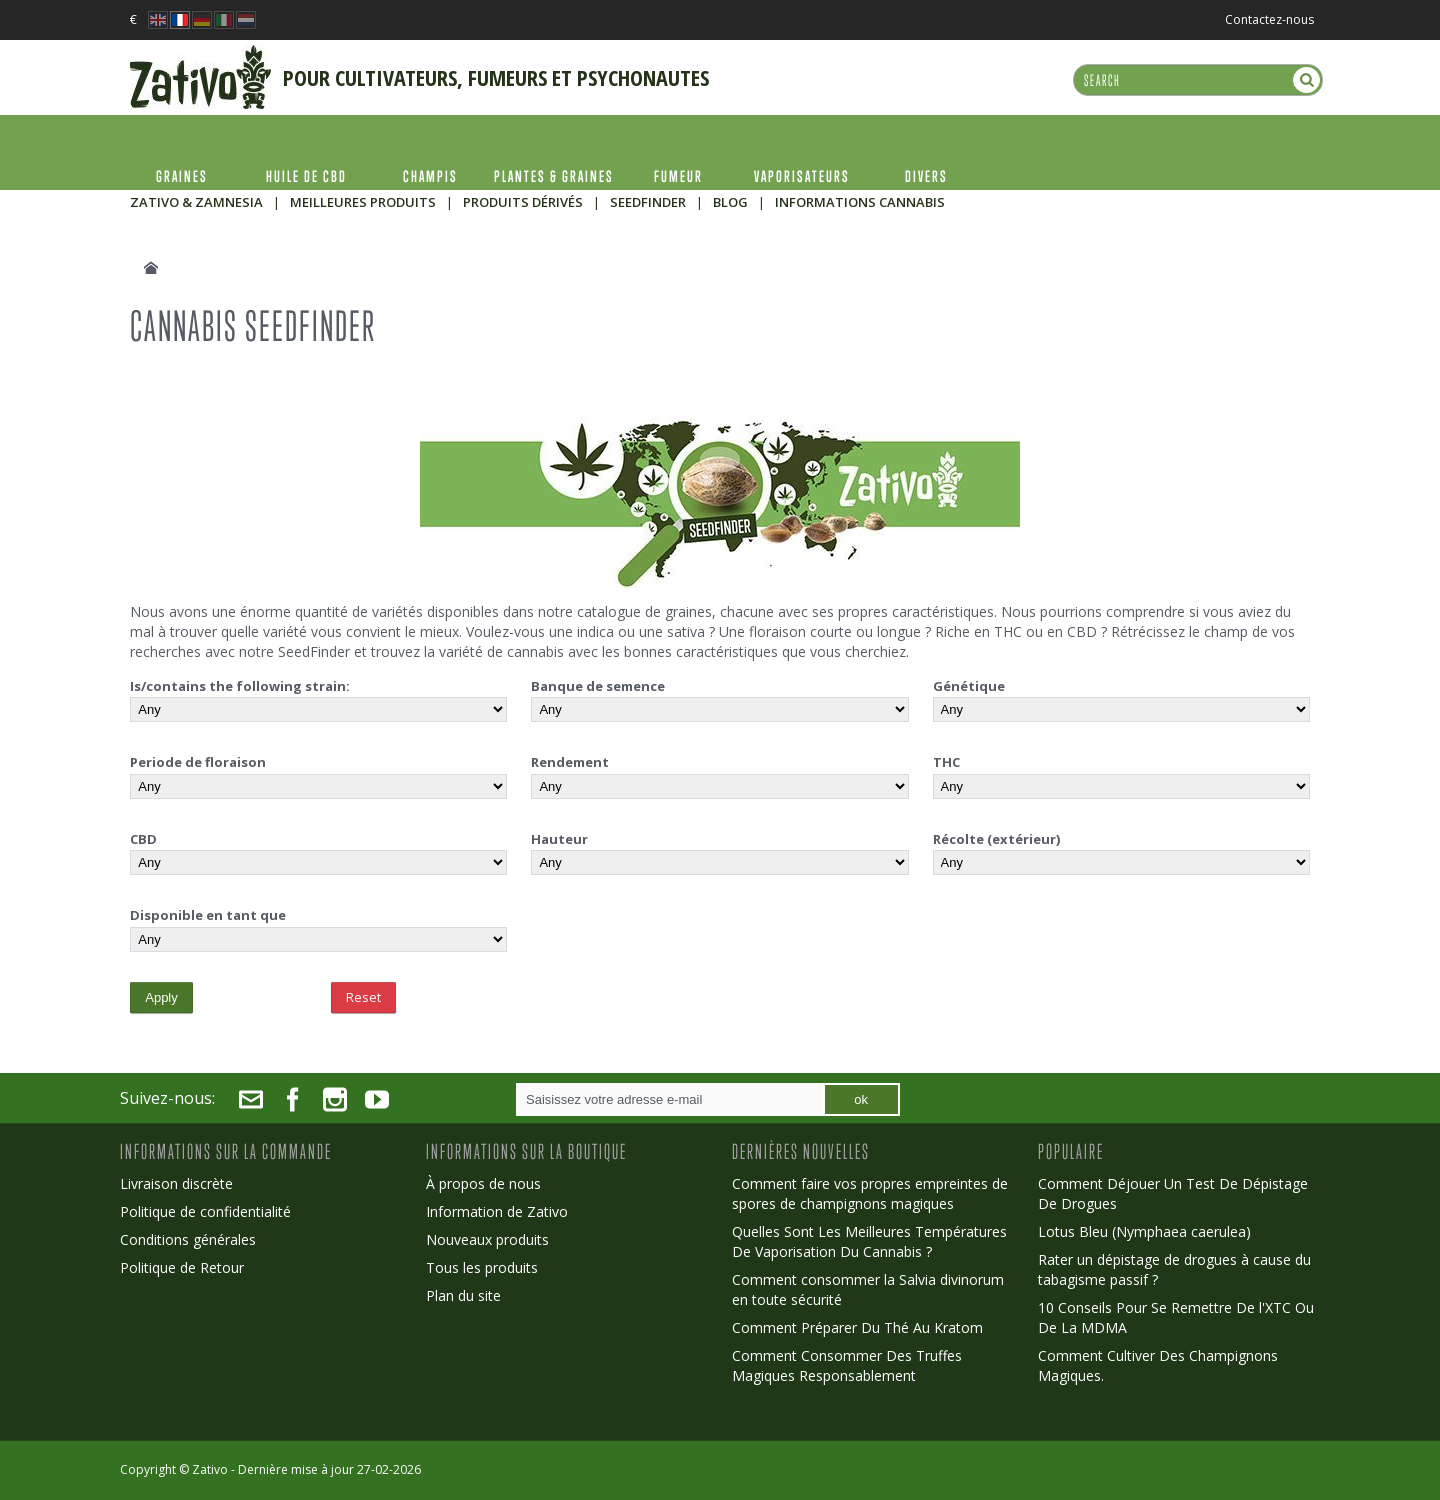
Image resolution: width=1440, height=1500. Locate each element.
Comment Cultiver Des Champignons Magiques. (1158, 1365)
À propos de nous (483, 1183)
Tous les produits (482, 1267)
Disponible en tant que (208, 915)
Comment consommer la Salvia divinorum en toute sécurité (868, 1289)
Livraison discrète (176, 1183)
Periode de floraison (198, 762)
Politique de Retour (182, 1267)
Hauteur (559, 839)
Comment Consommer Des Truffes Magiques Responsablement (847, 1365)
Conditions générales (188, 1239)
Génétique (969, 686)
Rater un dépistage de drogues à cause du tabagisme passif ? (1174, 1269)
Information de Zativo (497, 1211)
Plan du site (463, 1295)
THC (946, 762)
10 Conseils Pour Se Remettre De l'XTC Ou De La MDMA (1176, 1317)
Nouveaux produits (487, 1239)
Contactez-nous (1269, 19)
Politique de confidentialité (205, 1211)
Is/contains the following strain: (240, 686)
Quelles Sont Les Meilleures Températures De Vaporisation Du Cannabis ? (869, 1241)
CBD (143, 839)
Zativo (210, 1469)
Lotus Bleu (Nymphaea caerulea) (1144, 1231)
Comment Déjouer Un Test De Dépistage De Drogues (1173, 1193)
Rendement (570, 762)
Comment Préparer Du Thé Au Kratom (857, 1327)
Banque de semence (598, 686)
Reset (363, 997)
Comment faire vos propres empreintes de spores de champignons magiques (870, 1193)
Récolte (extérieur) (996, 839)
